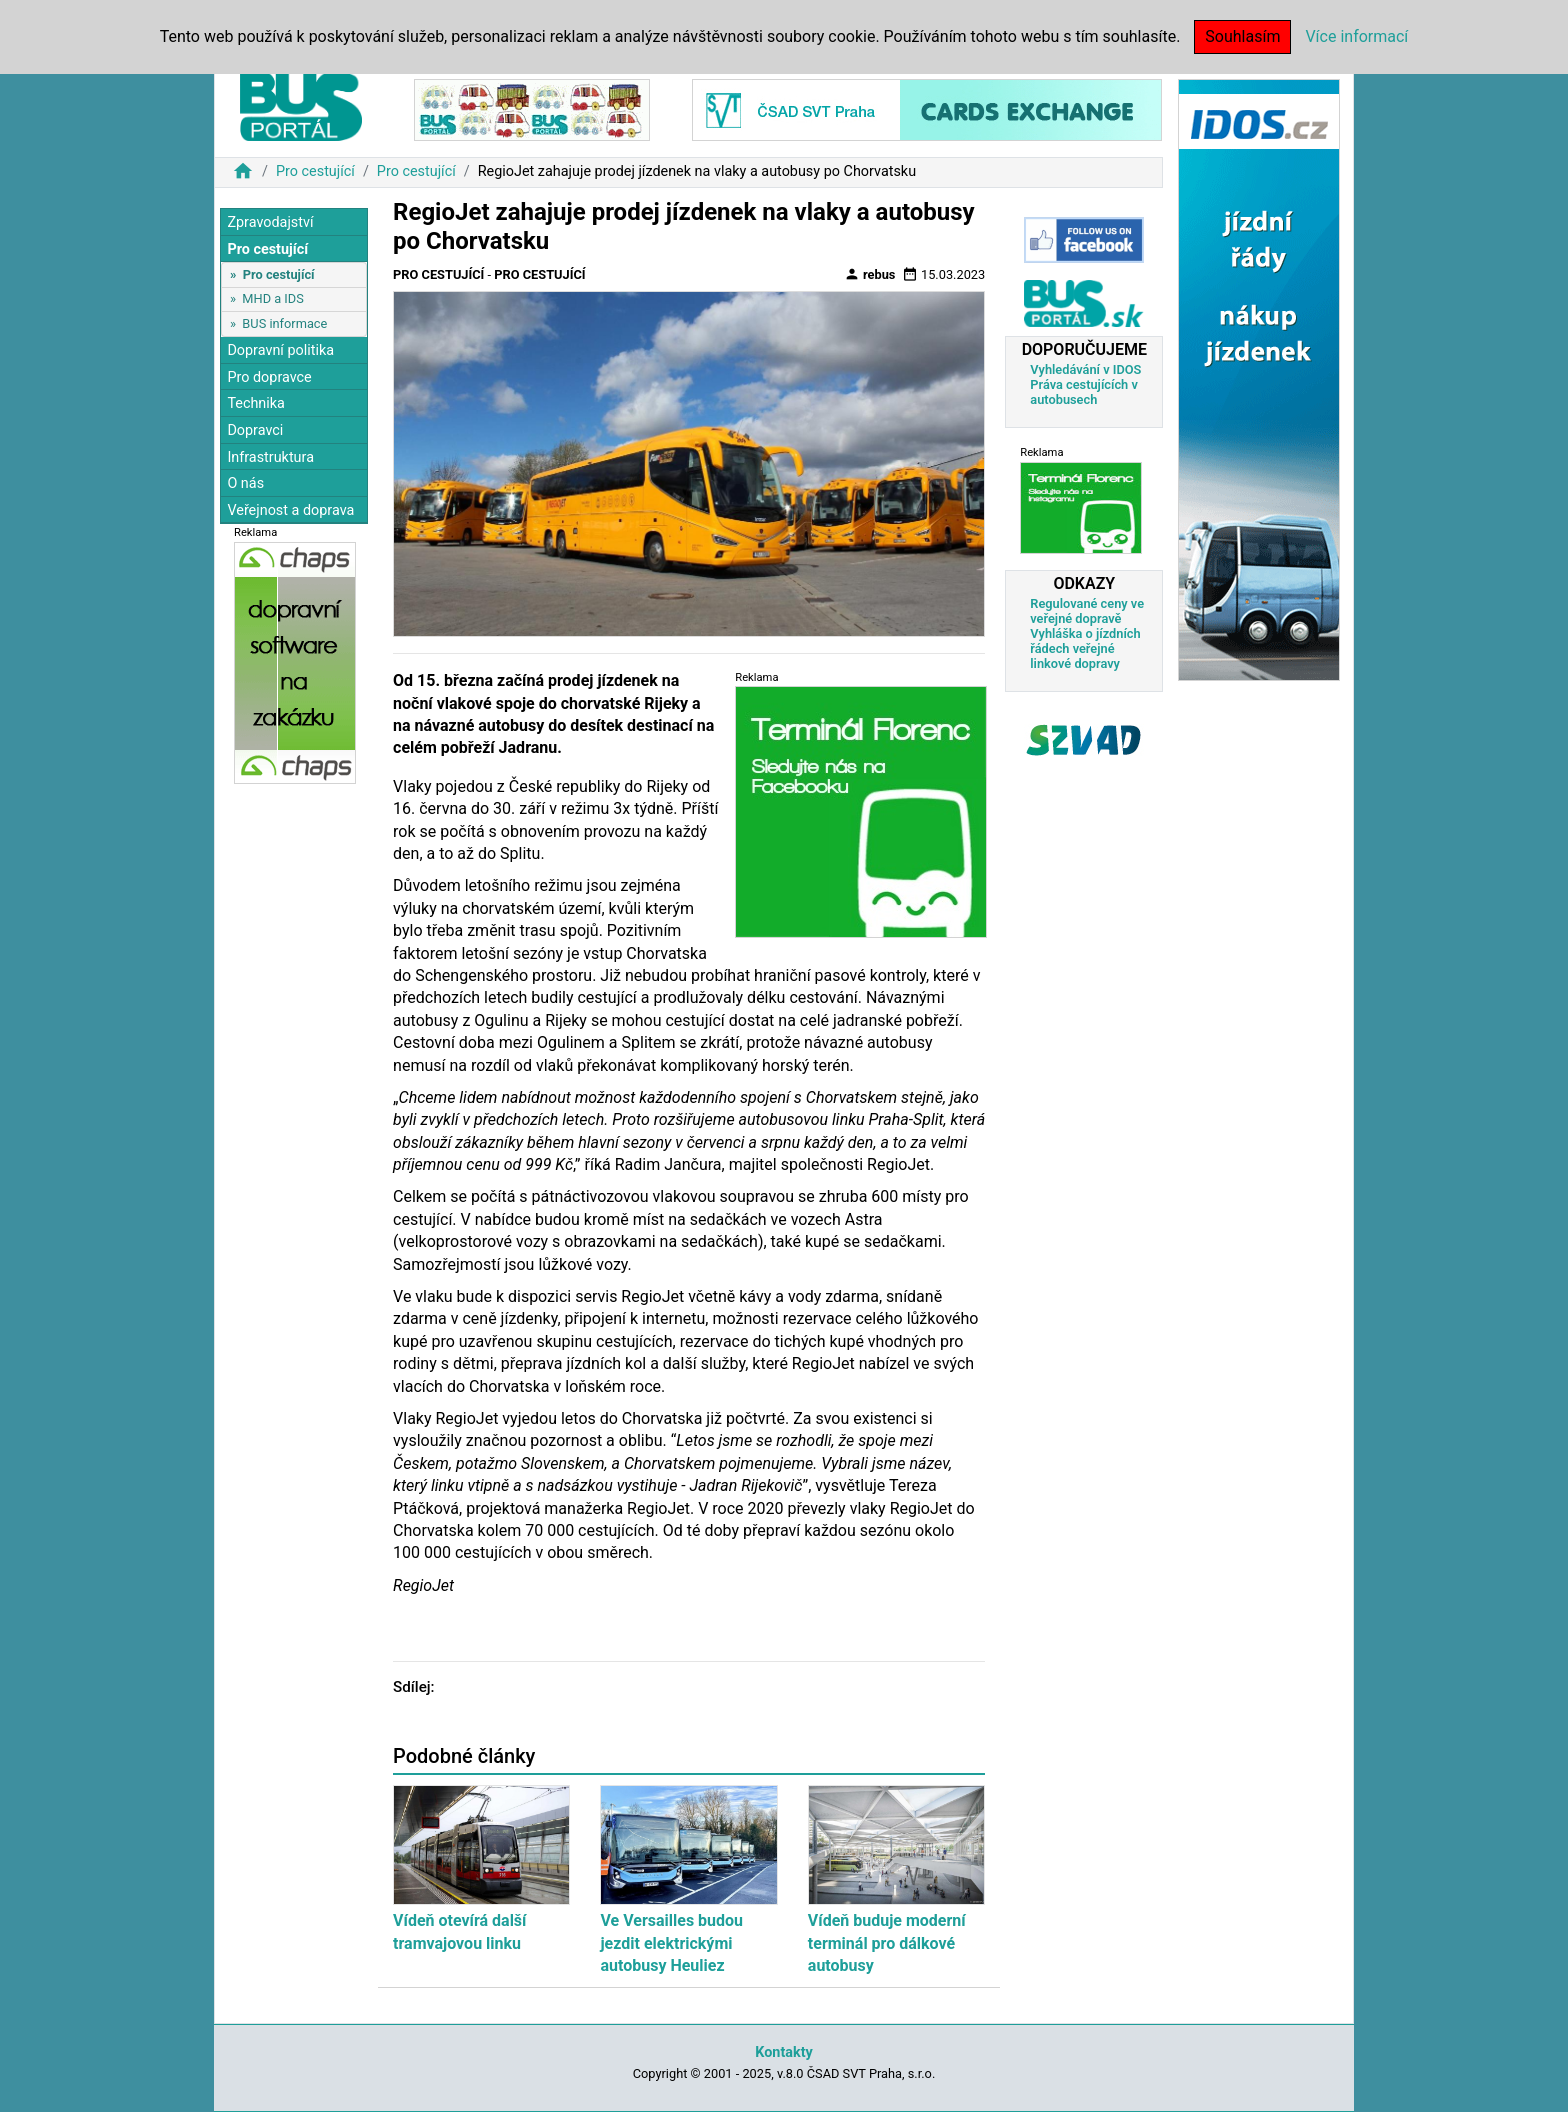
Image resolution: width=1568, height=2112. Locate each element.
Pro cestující (315, 171)
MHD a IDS (273, 298)
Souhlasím (1242, 36)
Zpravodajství (270, 222)
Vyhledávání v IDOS (1085, 369)
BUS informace (284, 323)
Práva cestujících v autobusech (1084, 392)
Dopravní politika (280, 350)
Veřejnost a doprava (290, 510)
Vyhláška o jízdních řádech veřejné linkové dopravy (1085, 648)
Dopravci (255, 430)
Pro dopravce (269, 377)
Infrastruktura (270, 457)
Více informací (1356, 36)
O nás (245, 483)
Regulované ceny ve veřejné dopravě (1087, 611)
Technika (256, 403)
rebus (870, 274)
